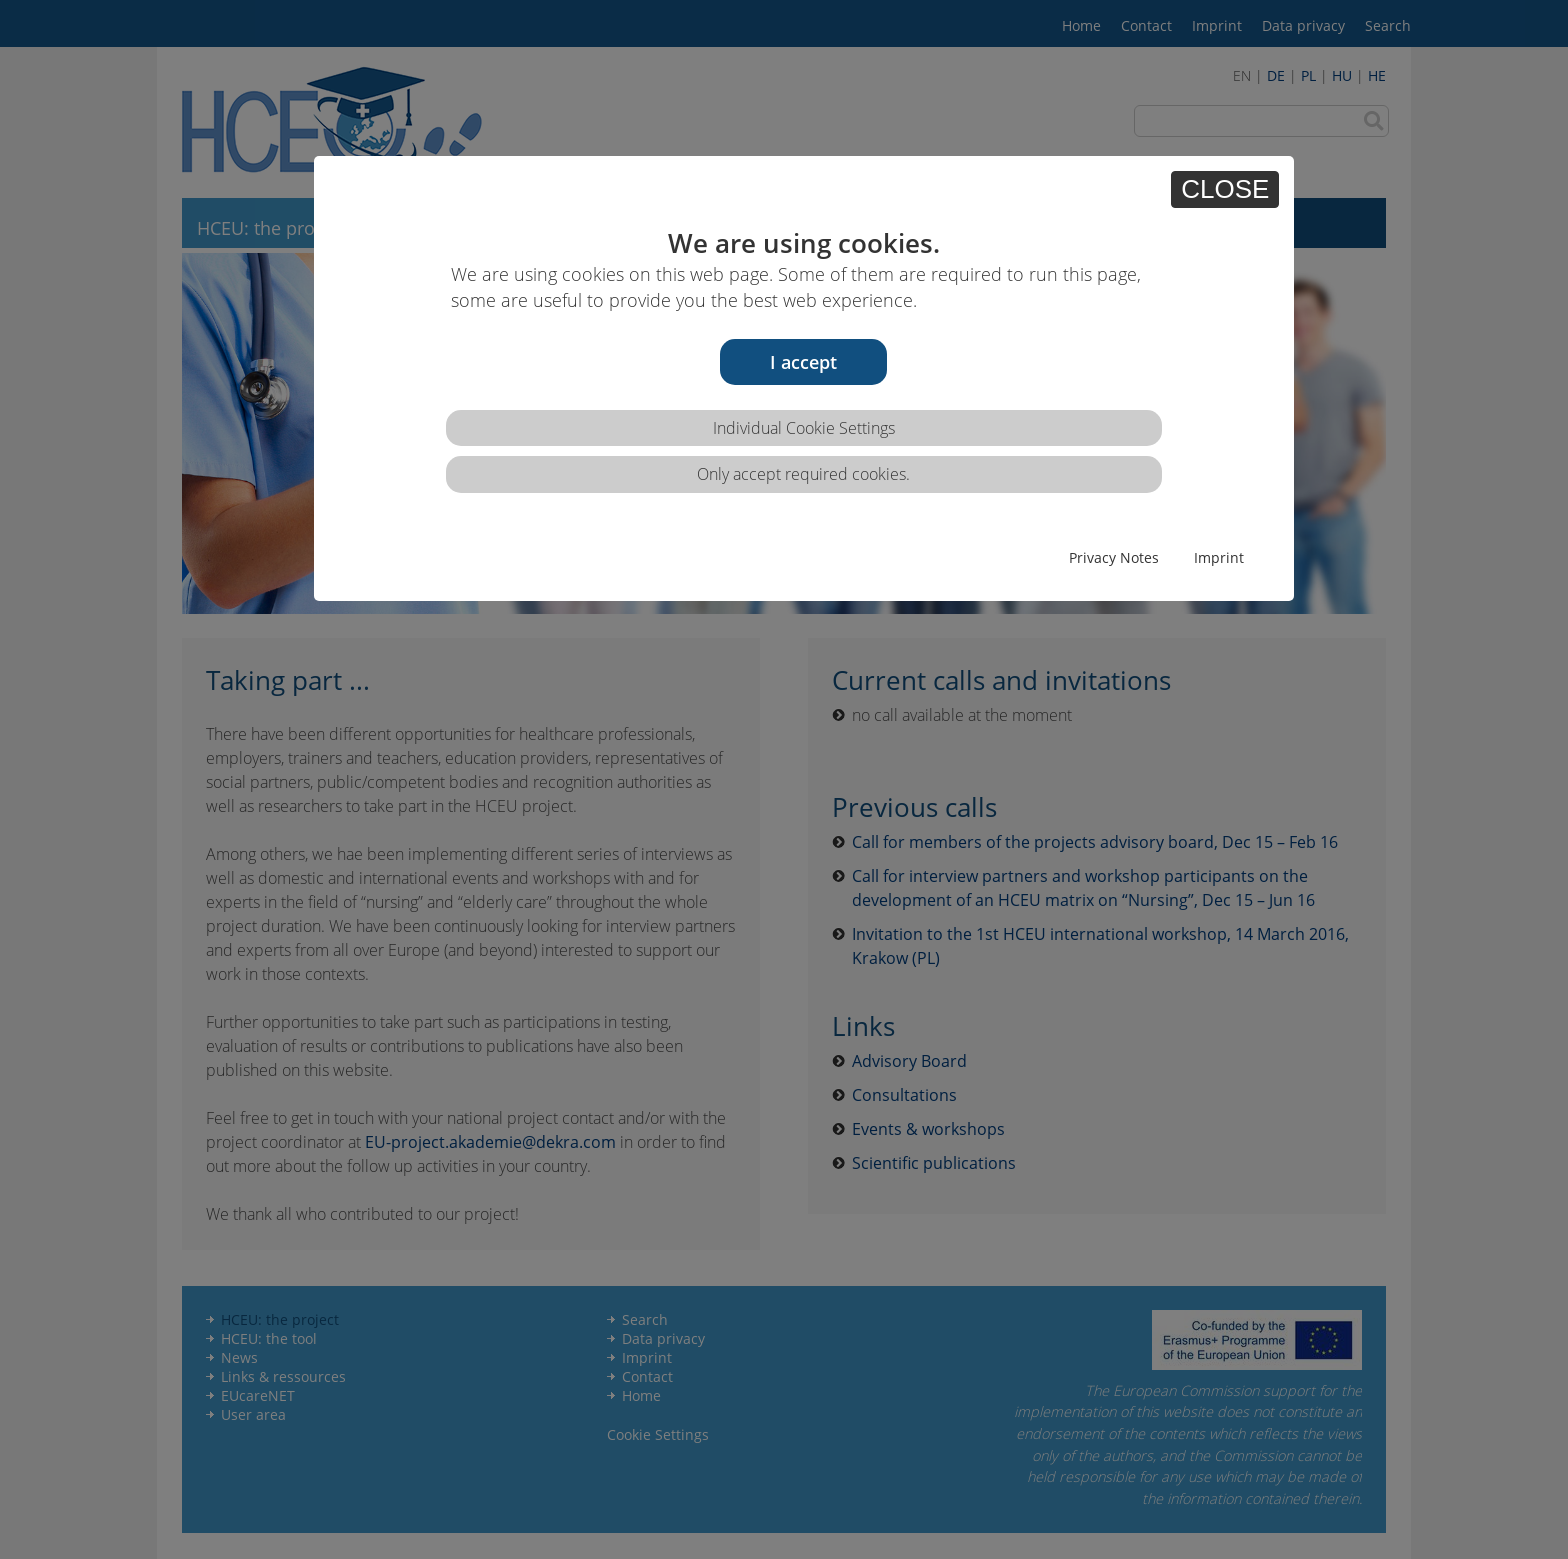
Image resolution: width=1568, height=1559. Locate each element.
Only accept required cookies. (803, 474)
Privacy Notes (1114, 557)
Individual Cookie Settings (804, 428)
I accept (803, 362)
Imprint (1219, 557)
